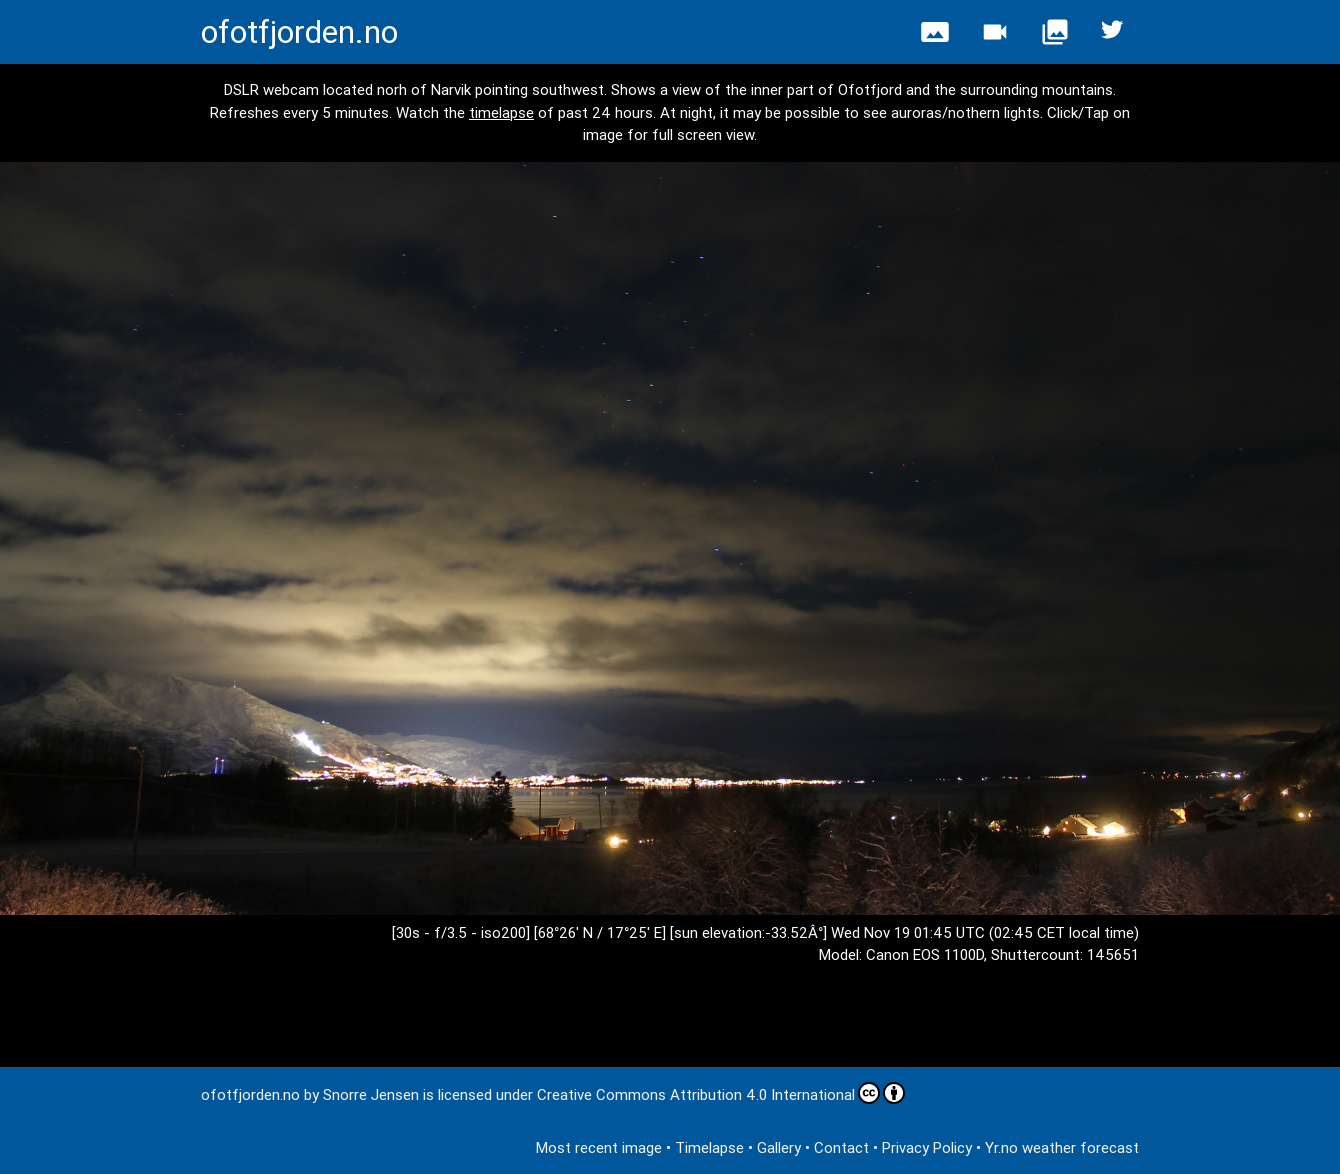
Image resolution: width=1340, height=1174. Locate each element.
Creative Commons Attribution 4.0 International (721, 1093)
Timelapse (709, 1147)
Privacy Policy (927, 1147)
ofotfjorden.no (299, 31)
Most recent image (599, 1147)
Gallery (779, 1147)
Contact (841, 1147)
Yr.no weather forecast (1062, 1147)
